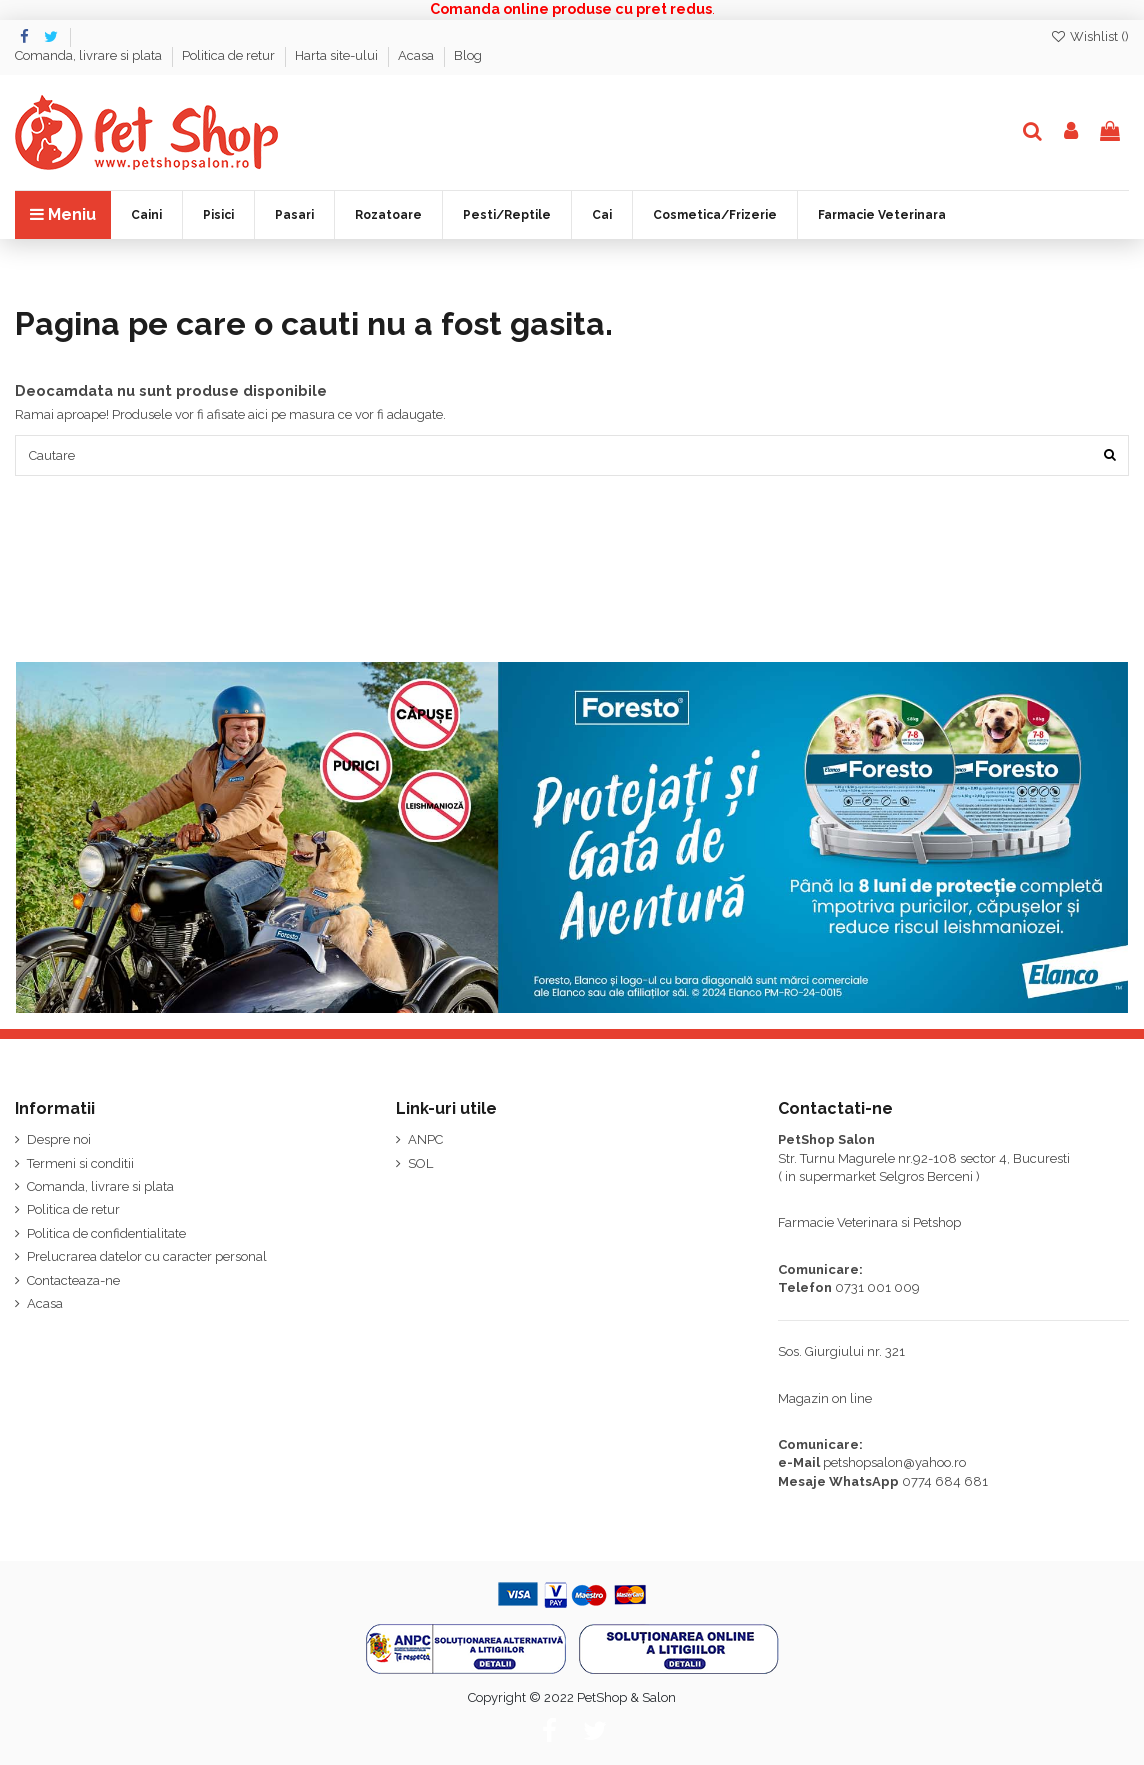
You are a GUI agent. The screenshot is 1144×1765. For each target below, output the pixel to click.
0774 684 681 (945, 1481)
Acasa (417, 55)
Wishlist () (1089, 36)
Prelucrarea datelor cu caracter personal (147, 1257)
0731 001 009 (877, 1288)
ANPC (425, 1140)
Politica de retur (230, 55)
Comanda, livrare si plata (90, 55)
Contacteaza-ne (73, 1280)
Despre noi (59, 1140)
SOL (420, 1163)
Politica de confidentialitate (106, 1234)
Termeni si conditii (80, 1163)
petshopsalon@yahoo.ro (894, 1463)
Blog (468, 55)
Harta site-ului (338, 55)
